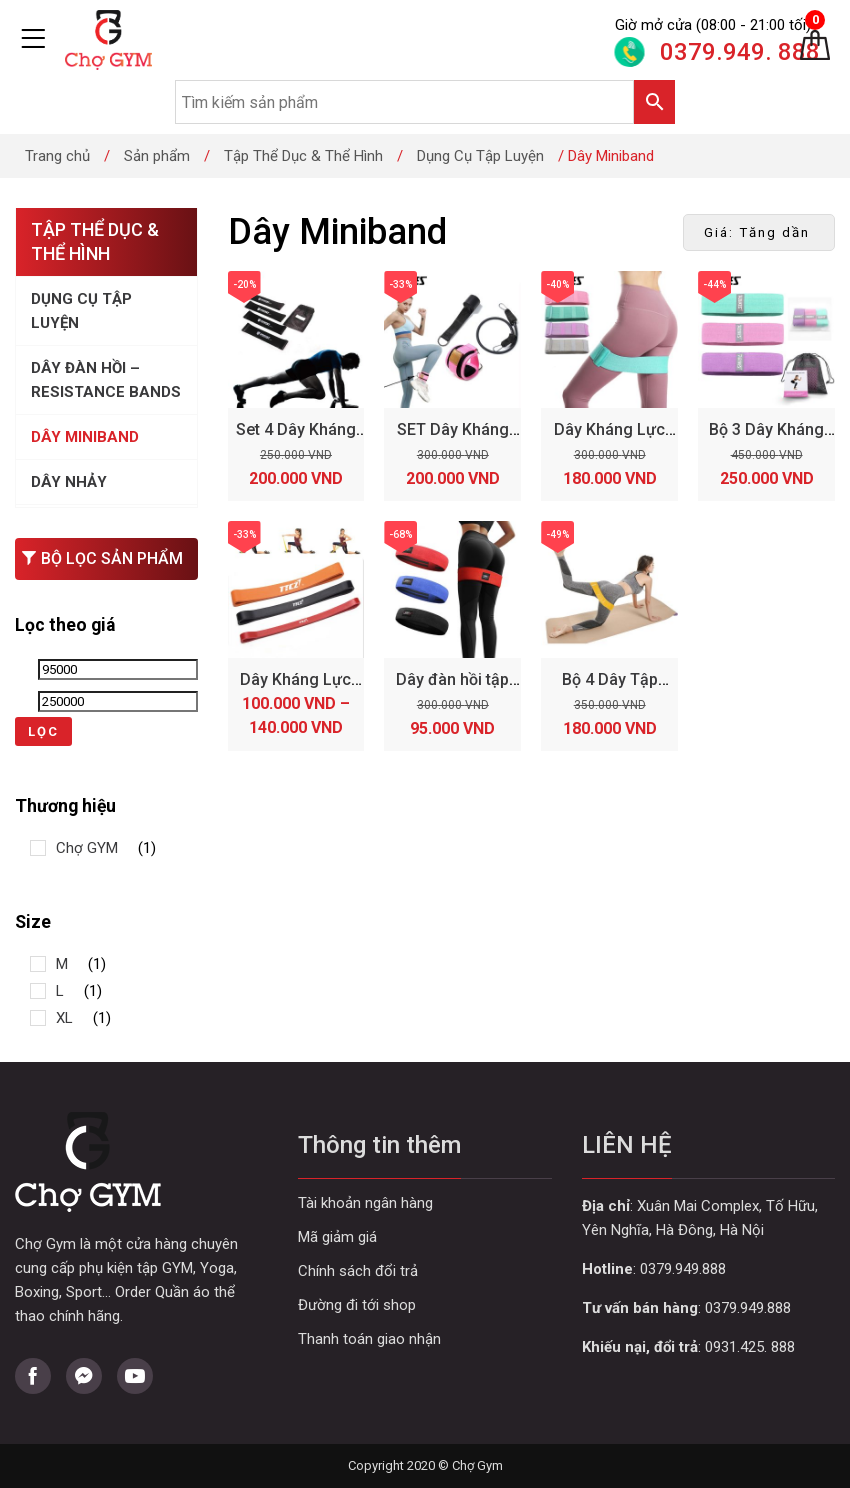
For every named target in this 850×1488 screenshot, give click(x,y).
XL (64, 1018)
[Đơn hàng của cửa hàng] (759, 232)
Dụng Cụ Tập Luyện (480, 156)
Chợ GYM (87, 848)
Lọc (43, 731)
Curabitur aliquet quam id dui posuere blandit (424, 1305)
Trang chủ (57, 156)
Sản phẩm (157, 156)
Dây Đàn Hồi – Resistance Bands (106, 380)
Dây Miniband (85, 437)
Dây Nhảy (69, 482)
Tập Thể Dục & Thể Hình (303, 156)
